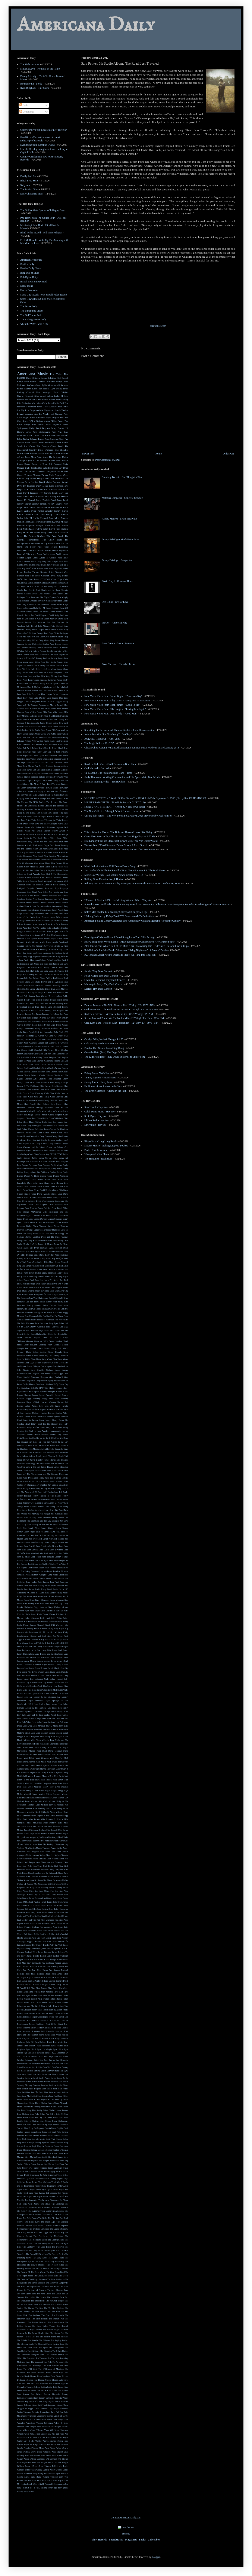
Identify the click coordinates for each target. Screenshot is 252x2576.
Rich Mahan (22, 1981)
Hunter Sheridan (29, 1438)
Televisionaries (31, 2200)
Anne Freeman (42, 917)
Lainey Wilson (42, 1646)
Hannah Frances (61, 1395)
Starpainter (21, 2142)
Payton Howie (23, 1923)
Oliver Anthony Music (58, 1887)
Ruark (51, 2038)
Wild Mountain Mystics (52, 827)
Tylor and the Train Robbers (56, 820)
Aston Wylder (31, 938)
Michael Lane (34, 1805)
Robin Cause (54, 2013)
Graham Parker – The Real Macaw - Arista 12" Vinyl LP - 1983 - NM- (120, 1009)
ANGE (50, 834)
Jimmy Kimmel (47, 1528)
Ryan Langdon (52, 439)
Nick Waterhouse (33, 1869)
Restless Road (43, 1974)
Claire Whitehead (56, 1118)
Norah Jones (28, 1880)
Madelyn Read (23, 1733)
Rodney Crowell (25, 392)
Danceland (33, 1165)
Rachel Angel (49, 741)
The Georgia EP (23, 2272)
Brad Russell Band (43, 1007)
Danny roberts (30, 1172)
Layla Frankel (48, 1664)
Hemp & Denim (30, 1420)
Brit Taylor (56, 1018)
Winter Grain (37, 2466)
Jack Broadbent (61, 1452)
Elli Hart (59, 1266)
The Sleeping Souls (25, 2344)
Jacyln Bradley (36, 1460)
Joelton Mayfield (31, 1542)
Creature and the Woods (34, 1147)
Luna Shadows (48, 1722)
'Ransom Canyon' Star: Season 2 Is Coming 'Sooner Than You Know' (119, 849)
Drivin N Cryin (30, 1244)
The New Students (56, 2308)
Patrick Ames (47, 1909)
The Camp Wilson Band (27, 2232)
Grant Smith (45, 1373)
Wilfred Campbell (37, 2459)
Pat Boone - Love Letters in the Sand (103, 1086)
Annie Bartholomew (31, 565)
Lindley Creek (36, 1686)
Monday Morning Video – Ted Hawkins (104, 781)
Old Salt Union (54, 1884)
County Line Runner (59, 1136)
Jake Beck (21, 1463)
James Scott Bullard (60, 1470)
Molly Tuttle (62, 388)
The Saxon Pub (57, 2333)
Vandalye (21, 2423)
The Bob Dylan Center (34, 2225)
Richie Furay (55, 1984)
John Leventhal (56, 1550)
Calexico (33, 1043)
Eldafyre (59, 1258)
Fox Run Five (48, 1316)
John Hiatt (21, 1550)
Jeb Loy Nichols (47, 1488)
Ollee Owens (40, 734)
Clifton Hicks (41, 1122)
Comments (26, 111)
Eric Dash (64, 1280)
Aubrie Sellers (44, 938)
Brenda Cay (57, 467)
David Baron (22, 1190)
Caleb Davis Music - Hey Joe (99, 1111)
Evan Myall (22, 1291)
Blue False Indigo (43, 989)
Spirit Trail (51, 2139)
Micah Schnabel (53, 1794)
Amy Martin (53, 892)
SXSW (56, 532)
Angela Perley (51, 910)
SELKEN (26, 2056)
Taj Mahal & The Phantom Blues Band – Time (108, 772)
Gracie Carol (29, 1370)
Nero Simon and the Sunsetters (49, 1862)
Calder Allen (22, 1043)
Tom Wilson (36, 2394)
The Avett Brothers (60, 784)
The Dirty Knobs (36, 2250)
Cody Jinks (47, 403)
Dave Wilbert (43, 1186)
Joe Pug (50, 1535)
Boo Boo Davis (32, 1003)
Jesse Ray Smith (48, 662)
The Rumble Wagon (51, 2329)
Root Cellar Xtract (54, 2024)
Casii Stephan (62, 1057)
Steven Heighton (31, 2160)
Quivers (57, 1948)
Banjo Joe (47, 953)
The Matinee (22, 802)
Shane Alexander (61, 2103)
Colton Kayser (28, 1129)
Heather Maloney (32, 1413)
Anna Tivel (63, 913)
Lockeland (21, 1700)
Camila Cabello (54, 1046)
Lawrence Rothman (32, 1664)
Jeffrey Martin (24, 503)
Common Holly (31, 608)
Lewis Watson (38, 1672)
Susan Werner (31, 2171)
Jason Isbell (62, 500)
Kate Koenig (28, 1603)
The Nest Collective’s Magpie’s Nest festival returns (111, 811)
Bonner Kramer (42, 1000)
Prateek (28, 741)
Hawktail (21, 1409)
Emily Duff (58, 403)
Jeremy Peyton (57, 658)
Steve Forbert (53, 773)
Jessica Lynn (49, 388)
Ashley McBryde (41, 935)
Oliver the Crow (36, 1891)
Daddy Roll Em (28, 176)
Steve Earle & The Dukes (52, 2153)
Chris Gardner (55, 475)
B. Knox (64, 946)
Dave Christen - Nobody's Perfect (119, 664)
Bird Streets (58, 978)
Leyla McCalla (62, 1672)
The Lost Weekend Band (57, 798)
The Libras (56, 2293)
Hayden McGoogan (33, 644)
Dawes (30, 1204)
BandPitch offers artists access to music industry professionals (40, 139)
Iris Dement (62, 496)
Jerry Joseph (40, 1510)
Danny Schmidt (56, 611)
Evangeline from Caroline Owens (37, 144)
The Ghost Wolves (38, 2272)
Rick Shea (30, 1988)
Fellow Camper (49, 1305)
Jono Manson (22, 1578)
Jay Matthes (42, 1485)
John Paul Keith (46, 1553)
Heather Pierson (47, 1413)
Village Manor (29, 2430)
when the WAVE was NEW (34, 323)
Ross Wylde (56, 2035)
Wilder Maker (62, 2455)
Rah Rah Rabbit (37, 1959)
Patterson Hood (23, 1912)
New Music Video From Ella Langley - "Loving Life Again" (115, 709)
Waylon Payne (23, 827)
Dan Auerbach (57, 478)
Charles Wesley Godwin (58, 1068)
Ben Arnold (34, 964)
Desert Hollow (62, 1222)
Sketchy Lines (38, 2121)
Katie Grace (33, 435)
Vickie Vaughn (55, 2426)
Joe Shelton (60, 1535)
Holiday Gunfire (36, 647)
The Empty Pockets (42, 791)
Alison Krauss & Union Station (36, 867)
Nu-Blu (65, 1880)
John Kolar (44, 1550)
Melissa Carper (36, 712)
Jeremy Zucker (28, 1510)
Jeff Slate (28, 658)
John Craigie (41, 1546)
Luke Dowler (39, 698)
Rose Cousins (62, 2028)
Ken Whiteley (42, 1621)
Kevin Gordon (24, 514)
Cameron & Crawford (58, 1043)
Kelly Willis (56, 1618)
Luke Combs (62, 1715)
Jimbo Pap (21, 1528)
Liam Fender (57, 1675)
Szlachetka (21, 780)
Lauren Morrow (43, 1661)
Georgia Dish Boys (45, 633)
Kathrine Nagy (46, 1607)
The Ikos (21, 2286)
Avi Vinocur (37, 946)
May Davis (55, 1787)
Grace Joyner (46, 1366)
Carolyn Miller (23, 1057)
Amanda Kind (38, 877)
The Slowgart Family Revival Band (49, 2344)
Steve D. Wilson (24, 2153)
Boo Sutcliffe (44, 467)
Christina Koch (31, 1111)
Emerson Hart (62, 1269)
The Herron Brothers (36, 2283)
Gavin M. (57, 1337)
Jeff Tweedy (37, 658)
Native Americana (24, 1858)
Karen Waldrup (55, 1596)
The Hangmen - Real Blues (98, 1158)
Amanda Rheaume (53, 877)
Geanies (29, 1341)
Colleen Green (56, 604)
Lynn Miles (32, 1726)
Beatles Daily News (30, 268)
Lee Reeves (30, 1668)
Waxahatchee (23, 453)
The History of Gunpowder (57, 2283)
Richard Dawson (48, 1981)
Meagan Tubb (32, 1790)
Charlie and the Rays (50, 590)
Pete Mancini (62, 528)
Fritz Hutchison (41, 1323)
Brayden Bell (62, 1010)
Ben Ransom (53, 964)
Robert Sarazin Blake (26, 2013)
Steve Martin (30, 2157)
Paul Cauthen (47, 1912)
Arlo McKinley (53, 928)
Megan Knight (51, 1790)
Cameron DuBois (24, 1046)
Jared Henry (39, 1478)
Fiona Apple (62, 1305)
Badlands (52, 949)
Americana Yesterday (31, 259)
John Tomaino (48, 1557)
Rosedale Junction (54, 2031)
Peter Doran (58, 1927)
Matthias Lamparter (42, 1783)
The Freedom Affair (55, 2265)
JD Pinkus (56, 1449)
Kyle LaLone (58, 683)
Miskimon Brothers (37, 1830)
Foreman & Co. (35, 1316)
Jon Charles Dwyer (57, 1560)
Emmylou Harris (42, 1280)
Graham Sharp (62, 636)
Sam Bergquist (62, 2060)
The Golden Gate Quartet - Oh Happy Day (42, 210)
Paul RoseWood (61, 1920)
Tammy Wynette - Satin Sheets (100, 1077)
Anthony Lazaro (30, 924)
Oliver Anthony (41, 1887)
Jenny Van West (30, 1506)
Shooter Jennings (46, 766)
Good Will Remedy (25, 636)
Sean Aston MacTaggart (27, 2096)
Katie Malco (63, 676)
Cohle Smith (47, 1125)
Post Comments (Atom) (107, 459)
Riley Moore (23, 532)
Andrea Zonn (31, 899)
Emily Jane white (24, 1276)
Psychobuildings (24, 1948)
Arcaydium (27, 928)
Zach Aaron (47, 2480)
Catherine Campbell (45, 471)
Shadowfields (22, 2103)
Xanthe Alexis (23, 2477)
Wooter (20, 2473)
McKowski (38, 521)
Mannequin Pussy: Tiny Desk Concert (103, 984)
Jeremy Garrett (55, 1506)
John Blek (21, 669)
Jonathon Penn (23, 1575)
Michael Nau (62, 1805)
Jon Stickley (33, 1564)
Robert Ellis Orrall (32, 2002)
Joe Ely (20, 410)
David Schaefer (28, 1201)
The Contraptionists (56, 2240)
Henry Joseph (45, 1420)
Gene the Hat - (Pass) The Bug (100, 1052)
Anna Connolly (51, 913)
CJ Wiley (58, 1036)
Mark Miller (41, 1762)
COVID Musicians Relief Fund (48, 1039)
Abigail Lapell (31, 558)
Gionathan (64, 1355)
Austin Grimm (32, 942)
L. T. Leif (46, 1643)
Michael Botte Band (35, 1798)
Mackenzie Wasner (25, 1729)
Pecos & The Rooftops (40, 1923)
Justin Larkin (58, 1589)
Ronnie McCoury (36, 2024)
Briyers (24, 1021)
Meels (41, 1790)
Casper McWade (24, 1061)
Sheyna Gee (33, 766)
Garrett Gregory (23, 1334)
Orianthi (29, 1894)
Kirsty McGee (46, 683)
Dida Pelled (38, 1230)
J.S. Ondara (63, 647)
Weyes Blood (36, 2452)
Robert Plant (37, 2010)
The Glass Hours (57, 795)
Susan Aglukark (55, 2168)
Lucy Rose (28, 698)
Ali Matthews (27, 863)
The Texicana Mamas (54, 2354)
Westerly (26, 2452)
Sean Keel (53, 2096)
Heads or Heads (56, 1409)
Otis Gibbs (51, 734)
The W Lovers (58, 2362)
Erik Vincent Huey (33, 489)
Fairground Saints (46, 1298)
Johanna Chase (62, 665)
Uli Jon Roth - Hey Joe (96, 1120)
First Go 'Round (34, 1309)
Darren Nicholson (60, 1176)
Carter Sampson (49, 1057)
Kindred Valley (46, 1628)
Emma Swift (63, 619)
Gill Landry (54, 1355)
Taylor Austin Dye (38, 2189)
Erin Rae (51, 622)
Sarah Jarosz (31, 442)
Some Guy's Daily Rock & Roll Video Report (43, 294)
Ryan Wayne (52, 417)
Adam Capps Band (46, 845)
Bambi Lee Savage (34, 953)
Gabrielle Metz (43, 1327)
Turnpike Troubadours (41, 2412)
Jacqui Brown (23, 1460)
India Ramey (50, 496)
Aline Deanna (56, 863)
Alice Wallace (61, 453)
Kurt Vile (54, 1639)
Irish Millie (50, 1445)
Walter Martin (44, 550)
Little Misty (53, 1690)
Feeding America (33, 1305)
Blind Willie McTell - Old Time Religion (41, 232)
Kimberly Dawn (32, 1628)
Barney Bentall (53, 565)
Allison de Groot (24, 874)
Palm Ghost (63, 1902)
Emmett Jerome (24, 622)
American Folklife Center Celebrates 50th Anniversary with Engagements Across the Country (132, 920)
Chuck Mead (41, 1115)
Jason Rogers (59, 654)
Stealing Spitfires (42, 2142)
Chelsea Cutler (30, 593)
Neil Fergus (30, 1862)
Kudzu (35, 514)
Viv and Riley (58, 2434)
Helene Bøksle (53, 1416)
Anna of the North (26, 917)
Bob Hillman (58, 992)
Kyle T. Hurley (33, 687)
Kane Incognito (29, 676)
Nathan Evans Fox (31, 719)
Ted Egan (27, 2196)
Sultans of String (46, 777)
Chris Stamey (56, 1104)
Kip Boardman (31, 1632)
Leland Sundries (25, 414)
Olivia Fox (49, 1891)
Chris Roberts (43, 1104)
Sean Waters (63, 2096)
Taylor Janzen (52, 2189)
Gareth (60, 629)
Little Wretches (50, 1693)
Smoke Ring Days (44, 2124)
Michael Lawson (48, 1805)
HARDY (34, 1388)
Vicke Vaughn (30, 2426)
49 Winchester (29, 554)
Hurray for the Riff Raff (46, 1438)
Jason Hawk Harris (25, 1481)
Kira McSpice (56, 1632)
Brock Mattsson (34, 1021)
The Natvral (29, 2308)
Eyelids (60, 1294)
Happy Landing (33, 1398)
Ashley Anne (28, 935)
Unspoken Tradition (26, 550)
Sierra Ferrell (61, 442)
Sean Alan (43, 2092)
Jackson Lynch (35, 1456)
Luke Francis (52, 698)
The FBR (39, 2261)
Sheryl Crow (22, 766)
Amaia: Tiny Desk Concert (98, 971)
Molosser (21, 385)
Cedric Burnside (48, 1064)
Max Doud (27, 1787)
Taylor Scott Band (25, 2193)
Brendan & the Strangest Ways (54, 572)
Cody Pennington (34, 1125)
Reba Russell (23, 1966)
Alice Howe (63, 558)
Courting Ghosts (39, 1140)
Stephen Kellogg (30, 2150)
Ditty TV (64, 1230)
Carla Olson (38, 1054)
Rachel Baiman (44, 1952)
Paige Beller (52, 1902)
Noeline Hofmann (39, 1876)
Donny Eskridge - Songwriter (117, 560)
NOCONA (55, 525)
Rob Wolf (27, 748)
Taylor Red (63, 2189)
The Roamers (52, 802)
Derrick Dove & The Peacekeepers (38, 1222)
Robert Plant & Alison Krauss (55, 2010)
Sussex (40, 2171)
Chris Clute (49, 1093)
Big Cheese (59, 971)
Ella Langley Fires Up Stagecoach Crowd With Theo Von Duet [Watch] (121, 840)
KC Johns (31, 1593)
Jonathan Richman (60, 1571)
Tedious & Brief (56, 2196)
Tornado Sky (22, 2401)
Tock (46, 546)
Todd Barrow (58, 2387)
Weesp (53, 2444)
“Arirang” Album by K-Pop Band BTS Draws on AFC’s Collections (119, 916)
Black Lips (29, 982)
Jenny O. (53, 1503)
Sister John (58, 2117)
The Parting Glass (29, 189)
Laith (51, 1646)
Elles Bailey (50, 1266)
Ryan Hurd (31, 2049)
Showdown (58, 766)
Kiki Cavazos (57, 1625)
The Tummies (41, 2358)
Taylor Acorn (62, 2186)
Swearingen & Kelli (38, 2175)
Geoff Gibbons (29, 633)
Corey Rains (62, 1132)
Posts (23, 105)
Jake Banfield (62, 1460)
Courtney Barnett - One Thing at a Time (122, 477)
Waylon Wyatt (23, 2444)
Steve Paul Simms (55, 2157)
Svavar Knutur (62, 2171)
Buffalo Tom (56, 1028)
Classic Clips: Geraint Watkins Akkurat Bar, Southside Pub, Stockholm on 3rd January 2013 (131, 747)
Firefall (34, 626)
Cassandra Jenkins (52, 1061)
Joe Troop (33, 1539)
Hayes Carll (45, 1409)
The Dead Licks (44, 2247)
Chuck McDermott (54, 601)
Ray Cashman (48, 1963)
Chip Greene (45, 1086)
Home (158, 453)
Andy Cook (47, 561)
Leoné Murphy (54, 1668)
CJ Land (49, 1036)
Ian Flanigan (22, 1442)
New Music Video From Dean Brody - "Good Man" (111, 713)
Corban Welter (49, 1132)
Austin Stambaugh (60, 942)
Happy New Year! (50, 1398)
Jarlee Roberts (62, 1478)
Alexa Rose (45, 859)
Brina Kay (46, 1018)
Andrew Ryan (23, 906)
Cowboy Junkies (55, 1140)
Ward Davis (63, 824)
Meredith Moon (30, 1794)
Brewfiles (59, 1014)
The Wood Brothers (42, 809)
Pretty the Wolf (56, 1945)
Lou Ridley (63, 1708)
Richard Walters (24, 1984)
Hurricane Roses (51, 647)
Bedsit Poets (52, 960)
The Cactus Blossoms (59, 2229)
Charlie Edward (23, 1071)
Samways (50, 2071)
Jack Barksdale (35, 1452)
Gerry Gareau (44, 1348)
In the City (63, 1442)
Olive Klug (29, 1887)
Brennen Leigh (48, 1014)
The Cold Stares (51, 788)
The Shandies (61, 449)
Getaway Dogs (24, 1352)
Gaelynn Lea (57, 1327)
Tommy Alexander (52, 2394)
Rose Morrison (23, 2031)
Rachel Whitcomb (60, 1956)
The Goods (63, 2276)
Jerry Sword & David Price (56, 1510)
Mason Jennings (34, 1776)
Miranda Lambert (60, 1826)
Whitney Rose (23, 2455)
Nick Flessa (42, 726)
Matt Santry (58, 1780)
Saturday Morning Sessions (28, 2085)
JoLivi (52, 1532)
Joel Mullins (59, 1539)
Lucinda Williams (46, 381)
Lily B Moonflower (34, 1682)
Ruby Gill (30, 2042)
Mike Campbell (23, 1815)
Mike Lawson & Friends (52, 1819)
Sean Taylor (39, 755)
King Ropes (59, 1628)
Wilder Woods (23, 2459)
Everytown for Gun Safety (45, 1294)
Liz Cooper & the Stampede (42, 1697)
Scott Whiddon (23, 2092)
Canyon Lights (54, 1050)
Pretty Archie (37, 741)
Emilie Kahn (22, 1273)
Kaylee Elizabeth (56, 1614)
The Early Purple (39, 2258)
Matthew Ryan (23, 712)
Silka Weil (44, 2114)
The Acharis (32, 2207)
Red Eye (27, 1970)
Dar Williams (43, 1172)
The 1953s (45, 2204)
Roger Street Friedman (34, 417)
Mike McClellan (34, 1823)
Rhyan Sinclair (33, 1977)
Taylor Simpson (34, 780)
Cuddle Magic (48, 1150)
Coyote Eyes (28, 1143)
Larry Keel (57, 1650)
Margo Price (62, 381)
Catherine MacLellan (32, 403)
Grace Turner (50, 636)
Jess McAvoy (33, 1514)
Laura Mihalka (41, 1657)
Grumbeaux (40, 1384)
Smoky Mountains (60, 2124)
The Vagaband (37, 2362)
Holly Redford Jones (36, 1427)
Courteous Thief (24, 1140)
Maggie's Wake (24, 701)
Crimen (60, 1147)
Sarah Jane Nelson (50, 2074)
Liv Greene (63, 1693)
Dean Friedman (56, 1204)
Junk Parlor (29, 1589)
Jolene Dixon (34, 1560)
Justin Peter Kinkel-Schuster (38, 510)
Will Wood (31, 2462)
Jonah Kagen (38, 1567)
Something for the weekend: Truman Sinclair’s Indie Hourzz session (119, 730)
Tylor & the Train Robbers (32, 820)
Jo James (45, 1532)
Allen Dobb (36, 457)
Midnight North (33, 1812)
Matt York (29, 1783)
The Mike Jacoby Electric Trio (45, 543)
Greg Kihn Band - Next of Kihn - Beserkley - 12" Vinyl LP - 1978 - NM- (121, 1022)
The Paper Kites (33, 546)
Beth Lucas (48, 971)
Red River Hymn (40, 1970)
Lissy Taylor (58, 1686)
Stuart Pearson (37, 2164)
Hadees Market (55, 1388)
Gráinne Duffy (52, 1384)
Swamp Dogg (23, 2175)
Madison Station (48, 1733)
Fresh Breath (50, 629)
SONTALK (43, 2056)
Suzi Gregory (49, 2171)
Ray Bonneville (34, 1963)
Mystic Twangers (43, 1848)
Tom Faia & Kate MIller (47, 2390)
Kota (49, 1636)
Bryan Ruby (55, 576)
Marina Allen (31, 1754)
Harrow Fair (62, 1402)
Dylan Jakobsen (55, 1248)
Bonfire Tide (29, 1000)
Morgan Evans (23, 1837)
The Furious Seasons (40, 2268)
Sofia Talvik (27, 770)
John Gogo (63, 1546)
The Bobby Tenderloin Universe (30, 788)
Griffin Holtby (29, 1384)
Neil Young (59, 719)
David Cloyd (33, 1190)
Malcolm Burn (48, 1740)
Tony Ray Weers (61, 2398)
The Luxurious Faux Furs (57, 2297)
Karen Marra (43, 1596)
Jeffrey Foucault (24, 1496)
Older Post (228, 453)
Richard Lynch (62, 1981)
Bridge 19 (36, 1018)
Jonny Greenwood (60, 1575)
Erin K (60, 1284)
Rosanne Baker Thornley (33, 2028)
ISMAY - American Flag (114, 622)
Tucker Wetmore (24, 2412)
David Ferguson (41, 615)
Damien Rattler (30, 1158)
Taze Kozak (39, 2193)
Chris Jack (33, 1097)
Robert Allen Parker (40, 1999)
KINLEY (42, 672)
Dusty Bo (58, 1244)
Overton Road (41, 1898)
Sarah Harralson (34, 2074)
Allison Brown (62, 870)
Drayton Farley (49, 428)
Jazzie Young (22, 1488)
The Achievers (44, 2207)
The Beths (42, 2218)
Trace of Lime (35, 2401)
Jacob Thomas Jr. (50, 1456)
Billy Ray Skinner (31, 978)
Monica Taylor (62, 1833)
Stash (19, 773)
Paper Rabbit (46, 1905)
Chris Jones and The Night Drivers (41, 597)
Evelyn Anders (34, 1291)
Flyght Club (41, 1312)
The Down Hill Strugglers (37, 2254)
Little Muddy (46, 514)
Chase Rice (29, 1082)
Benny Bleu (36, 967)
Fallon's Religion (61, 1298)
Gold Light (29, 1362)
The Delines (28, 791)
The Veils (47, 2362)
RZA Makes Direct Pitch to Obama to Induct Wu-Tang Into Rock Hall (120, 954)
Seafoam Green (33, 385)
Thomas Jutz (31, 2380)
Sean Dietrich (43, 2096)
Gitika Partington (61, 633)
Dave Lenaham (30, 1186)
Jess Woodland (57, 1514)
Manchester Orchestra (49, 1744)
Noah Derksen (23, 730)
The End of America (59, 791)
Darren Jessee (46, 1176)
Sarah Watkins (44, 2081)
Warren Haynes (49, 2441)
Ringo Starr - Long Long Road (100, 1141)
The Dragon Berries (56, 2254)
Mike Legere (58, 712)
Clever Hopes (28, 1122)
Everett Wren (27, 1294)
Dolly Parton (32, 1233)
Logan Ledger (53, 694)
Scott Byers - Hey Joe (95, 1116)
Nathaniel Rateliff (59, 435)
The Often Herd (53, 2311)
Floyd (26, 492)
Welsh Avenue (62, 2444)
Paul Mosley (63, 1916)
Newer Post (88, 453)
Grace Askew (49, 406)
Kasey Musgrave (57, 1600)
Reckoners (52, 744)
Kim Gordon (22, 683)
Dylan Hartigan (40, 1248)
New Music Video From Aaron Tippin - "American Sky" (113, 696)
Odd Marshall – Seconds (97, 768)
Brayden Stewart (24, 1014)
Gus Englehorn (23, 1388)
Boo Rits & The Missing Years (54, 1003)
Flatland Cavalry (49, 1309)
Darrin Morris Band (40, 1179)
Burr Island (34, 579)
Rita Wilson (34, 1992)
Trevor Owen (62, 2405)
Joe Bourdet (28, 665)
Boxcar (31, 1007)
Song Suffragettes (36, 2128)
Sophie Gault (62, 2128)
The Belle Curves (30, 2218)
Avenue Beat (54, 460)
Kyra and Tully (35, 1643)
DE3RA (53, 1154)
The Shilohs (22, 2340)
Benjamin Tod (23, 967)
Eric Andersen (39, 622)
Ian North (39, 496)
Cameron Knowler (40, 1046)
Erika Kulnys (41, 1284)
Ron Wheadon (33, 2020)
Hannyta (20, 1398)
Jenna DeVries (56, 1499)
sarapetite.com (158, 325)
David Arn (29, 615)
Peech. (53, 1923)
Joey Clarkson (45, 1542)
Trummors (64, 2408)
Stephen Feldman (40, 773)
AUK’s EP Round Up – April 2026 (102, 738)
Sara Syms (64, 2071)
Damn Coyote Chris (48, 1158)
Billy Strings (23, 424)
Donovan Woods (60, 482)
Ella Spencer (38, 1266)
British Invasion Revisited (33, 281)
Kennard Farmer (55, 1621)
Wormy (40, 2473)
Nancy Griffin (56, 1848)
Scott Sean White (60, 2089)
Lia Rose (45, 435)
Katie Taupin (42, 1614)
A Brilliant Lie (41, 834)
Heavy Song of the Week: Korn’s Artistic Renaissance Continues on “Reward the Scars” (129, 941)
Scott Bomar (22, 2089)
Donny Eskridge (48, 378)
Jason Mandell (56, 1481)
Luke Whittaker (48, 1718)
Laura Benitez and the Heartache (49, 1654)
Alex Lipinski (62, 856)
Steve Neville (41, 2157)
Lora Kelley (63, 1704)
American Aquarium (46, 881)
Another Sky (47, 920)
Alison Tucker (57, 867)
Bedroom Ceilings (38, 960)
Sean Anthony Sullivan (58, 2092)
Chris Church (23, 1093)
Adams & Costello (47, 558)
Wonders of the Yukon (26, 2470)
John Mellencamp (41, 432)
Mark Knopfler (56, 1758)
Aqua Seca (55, 924)
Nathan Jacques (32, 1855)
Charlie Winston (31, 1075)
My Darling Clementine (53, 1844)
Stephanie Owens (52, 2146)
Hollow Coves (24, 432)
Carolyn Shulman (56, 583)
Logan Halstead (35, 1700)
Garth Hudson (37, 1334)
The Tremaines (29, 2358)
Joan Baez (60, 1532)
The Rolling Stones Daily (33, 319)
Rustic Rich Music (55, 2042)
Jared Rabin (50, 1478)
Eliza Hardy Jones (52, 1262)
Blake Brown (37, 568)
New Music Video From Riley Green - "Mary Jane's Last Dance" (117, 700)
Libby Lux (29, 1679)
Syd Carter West (61, 777)
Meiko (19, 1794)
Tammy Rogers (56, 2178)
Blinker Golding (52, 985)
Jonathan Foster (45, 1571)
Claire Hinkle (42, 1118)
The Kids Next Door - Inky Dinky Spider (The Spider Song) (115, 1056)
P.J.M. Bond (27, 1902)
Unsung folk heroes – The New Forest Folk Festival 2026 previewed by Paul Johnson (128, 815)
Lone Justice (39, 1704)
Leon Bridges (41, 1668)
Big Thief (26, 568)
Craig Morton (55, 1143)
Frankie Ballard (30, 1319)
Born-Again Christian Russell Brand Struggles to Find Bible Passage (119, 937)
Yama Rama (36, 2477)
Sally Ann (25, 185)
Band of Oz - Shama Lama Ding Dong (104, 1048)
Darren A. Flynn (31, 1176)
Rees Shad (30, 1974)
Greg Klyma (44, 640)
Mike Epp (64, 1815)
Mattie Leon (57, 1783)
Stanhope (64, 770)
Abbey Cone (55, 838)
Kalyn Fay (21, 1596)
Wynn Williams (61, 2473)
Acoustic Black (31, 845)
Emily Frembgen (49, 1273)
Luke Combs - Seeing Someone (118, 643)
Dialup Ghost (32, 1226)
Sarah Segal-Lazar (25, 755)
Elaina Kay (50, 1258)
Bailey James (62, 949)
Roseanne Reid (38, 2031)
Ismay (20, 500)
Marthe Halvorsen (47, 1769)
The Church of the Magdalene (48, 2236)
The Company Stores (38, 2240)
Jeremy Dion (43, 1506)
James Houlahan (61, 1467)
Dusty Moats (42, 485)
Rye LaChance (30, 2053)
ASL (56, 834)
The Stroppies (46, 2351)
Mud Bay (49, 1841)
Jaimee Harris (50, 1460)
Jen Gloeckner (44, 1499)
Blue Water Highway (53, 568)
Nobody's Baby (23, 1876)
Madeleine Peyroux (58, 518)
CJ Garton (39, 1036)
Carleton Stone (50, 1054)
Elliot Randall (30, 1269)
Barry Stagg (27, 956)
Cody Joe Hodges (55, 1122)
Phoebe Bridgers (24, 1938)
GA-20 (20, 1327)
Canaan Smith (27, 1050)
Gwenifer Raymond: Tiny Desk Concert (104, 979)
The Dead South (55, 536)
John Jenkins (32, 1550)
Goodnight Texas (34, 406)
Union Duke (22, 824)
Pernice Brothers (31, 1927)
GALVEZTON (30, 1327)
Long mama (51, 1704)
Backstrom (30, 949)
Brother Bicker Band (33, 1025)
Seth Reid (21, 759)
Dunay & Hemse (45, 1244)
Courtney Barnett (59, 608)
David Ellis (58, 1190)
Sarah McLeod (31, 2078)
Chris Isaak (22, 1097)
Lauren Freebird (55, 1657)
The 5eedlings (57, 2204)
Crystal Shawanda (33, 1150)
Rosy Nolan (27, 2038)
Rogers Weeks (48, 2017)
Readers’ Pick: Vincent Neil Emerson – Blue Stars (110, 764)
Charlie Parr (22, 590)
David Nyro (42, 1197)
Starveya (30, 2142)
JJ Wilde (20, 651)
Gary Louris (59, 1334)
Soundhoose (36, 2132)
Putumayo (35, 1948)
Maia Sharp (36, 1740)
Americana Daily (86, 25)
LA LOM (55, 1643)
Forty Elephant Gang (59, 626)
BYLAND (21, 949)
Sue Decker (49, 2164)
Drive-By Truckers (26, 485)
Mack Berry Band (60, 1726)
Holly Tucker (51, 1427)
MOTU (49, 1726)
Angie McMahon (36, 913)
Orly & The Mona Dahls (45, 1894)
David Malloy (30, 1197)
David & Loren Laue (59, 1186)
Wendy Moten (38, 2448)
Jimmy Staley (23, 1532)
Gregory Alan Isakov (55, 1380)
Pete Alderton (45, 1927)
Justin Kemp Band (43, 1589)
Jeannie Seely (34, 1488)
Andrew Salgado (36, 906)
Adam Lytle (48, 849)
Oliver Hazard (29, 734)
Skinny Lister (51, 2121)
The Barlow (47, 2214)
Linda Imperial (23, 1686)
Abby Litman (57, 841)
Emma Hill (63, 428)
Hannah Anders (31, 1395)
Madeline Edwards (42, 1729)
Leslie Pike (26, 1672)
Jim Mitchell (43, 1524)
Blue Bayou (30, 989)
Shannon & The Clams (52, 2106)
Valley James (62, 2419)
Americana (21, 892)
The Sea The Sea (31, 2336)
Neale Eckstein (58, 1858)
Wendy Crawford (24, 2448)
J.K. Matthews (45, 1449)
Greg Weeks (41, 1380)
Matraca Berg (48, 1776)
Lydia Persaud (41, 518)
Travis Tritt (37, 2405)
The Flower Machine (36, 2265)
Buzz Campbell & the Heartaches (38, 1032)
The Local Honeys (38, 798)
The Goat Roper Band (56, 2272)
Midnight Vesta (48, 1812)
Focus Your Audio (54, 1312)
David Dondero (46, 1190)
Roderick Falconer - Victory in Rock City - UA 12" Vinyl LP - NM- (119, 1014)
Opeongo (21, 1894)
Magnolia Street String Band (43, 1736)
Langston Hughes (61, 1646)
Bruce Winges (62, 1025)
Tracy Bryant (48, 2401)
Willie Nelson (36, 421)
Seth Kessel (63, 755)
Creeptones (51, 1147)
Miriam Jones (23, 1830)
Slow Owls (31, 2124)
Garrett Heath (51, 492)
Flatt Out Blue (62, 1309)
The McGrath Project (54, 2301)
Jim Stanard (63, 1524)
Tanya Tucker (32, 2182)
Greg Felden (32, 640)
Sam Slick (47, 2067)
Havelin (65, 1406)
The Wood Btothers (35, 2372)
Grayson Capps (56, 1373)
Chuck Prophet (55, 1115)
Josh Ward (54, 1582)
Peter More (48, 1930)
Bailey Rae (21, 953)
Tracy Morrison (61, 2401)
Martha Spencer (43, 1765)
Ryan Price (58, 2049)
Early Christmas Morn (31, 193)
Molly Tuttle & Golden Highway (51, 716)
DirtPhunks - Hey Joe (95, 1124)
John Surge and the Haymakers (39, 410)
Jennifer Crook (29, 1503)
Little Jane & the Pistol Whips (35, 1690)
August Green (56, 938)
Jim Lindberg (32, 1524)
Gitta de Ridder (23, 1359)
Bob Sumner (29, 996)
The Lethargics (43, 392)
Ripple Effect (22, 1992)
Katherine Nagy (31, 1607)
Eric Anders (54, 1280)
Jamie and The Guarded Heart (50, 1474)
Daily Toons (26, 285)
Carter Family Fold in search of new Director (43, 129)
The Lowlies (30, 2297)
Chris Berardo (33, 1089)
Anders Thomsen (41, 895)
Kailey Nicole (62, 1593)
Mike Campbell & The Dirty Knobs (45, 1815)
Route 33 (37, 2038)
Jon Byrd (44, 1560)
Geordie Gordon (61, 1345)
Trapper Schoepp (24, 2405)
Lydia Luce (22, 1726)
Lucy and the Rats (34, 1715)
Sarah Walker (31, 2081)
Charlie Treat (34, 590)
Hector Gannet (23, 1416)
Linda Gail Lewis (61, 1682)
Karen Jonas (32, 1596)
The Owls (45, 2315)
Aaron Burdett (43, 554)
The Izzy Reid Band (50, 2286)
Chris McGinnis (56, 1100)
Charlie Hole (63, 586)
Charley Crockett (25, 396)
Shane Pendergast (35, 2106)
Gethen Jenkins (39, 1352)
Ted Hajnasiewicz (40, 2196)
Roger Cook (37, 2017)
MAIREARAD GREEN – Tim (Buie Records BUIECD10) (114, 802)
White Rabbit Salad (59, 2452)
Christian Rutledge (35, 1107)
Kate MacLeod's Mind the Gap (49, 1603)
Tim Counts (42, 813)
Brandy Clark (50, 1010)
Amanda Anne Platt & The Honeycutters (50, 874)
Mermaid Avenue (52, 521)
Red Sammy (54, 1970)
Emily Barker (35, 1273)
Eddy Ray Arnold (52, 1255)
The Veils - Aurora (29, 64)
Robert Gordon (61, 2002)
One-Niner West (61, 1891)
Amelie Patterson (30, 881)
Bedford (27, 960)
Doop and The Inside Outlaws (54, 1237)
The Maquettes (23, 2301)
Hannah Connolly (46, 1395)
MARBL (41, 1726)
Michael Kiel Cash (39, 1801)
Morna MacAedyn (49, 1837)
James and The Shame (27, 1474)
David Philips (53, 1197)
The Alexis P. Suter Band (40, 784)
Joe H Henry (39, 665)
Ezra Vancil (33, 1298)
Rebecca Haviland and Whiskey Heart (47, 1966)
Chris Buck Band (47, 1089)
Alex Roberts (22, 859)
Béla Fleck (58, 1032)
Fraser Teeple (38, 629)
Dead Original (41, 1204)
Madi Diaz (35, 1733)
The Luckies (41, 2297)
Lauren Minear (29, 1661)
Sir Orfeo (47, 2117)
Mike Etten (47, 712)
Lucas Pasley (56, 1711)
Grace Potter (62, 406)
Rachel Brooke (32, 1956)
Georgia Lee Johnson (26, 1348)
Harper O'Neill (33, 1402)
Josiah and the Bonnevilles (49, 507)
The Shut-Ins (33, 2340)
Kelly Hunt (45, 1618)
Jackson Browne (39, 651)
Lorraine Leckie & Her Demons (31, 1708)
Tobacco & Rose (33, 2387)
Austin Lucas (45, 942)
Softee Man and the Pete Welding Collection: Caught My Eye (116, 911)
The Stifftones (33, 2351)
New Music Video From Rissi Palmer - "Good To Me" (112, 704)
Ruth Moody (29, 2045)
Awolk (57, 946)
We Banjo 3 (35, 2444)
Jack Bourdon (48, 1452)
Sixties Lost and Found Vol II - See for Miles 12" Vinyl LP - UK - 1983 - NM (124, 1018)
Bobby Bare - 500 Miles (96, 1073)
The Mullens (44, 2304)
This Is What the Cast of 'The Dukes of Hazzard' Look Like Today (118, 832)
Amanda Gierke (24, 877)
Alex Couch (38, 856)
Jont (30, 1578)
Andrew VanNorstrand (53, 906)
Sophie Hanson (23, 2132)
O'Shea (20, 1884)
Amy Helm (42, 892)
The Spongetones (56, 2347)
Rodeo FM (26, 2017)
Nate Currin (45, 1851)
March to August (60, 1747)
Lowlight (46, 1711)
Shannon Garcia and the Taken (40, 762)
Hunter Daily (55, 1434)
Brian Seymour (53, 424)
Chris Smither (23, 601)
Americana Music (32, 373)
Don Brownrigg (57, 1233)
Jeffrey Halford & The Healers (47, 1496)
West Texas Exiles (53, 2448)
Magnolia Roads (39, 701)
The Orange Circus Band (50, 446)
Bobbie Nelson (55, 996)
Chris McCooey (43, 1100)
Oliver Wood (22, 1891)
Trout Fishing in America (43, 816)
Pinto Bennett (57, 737)
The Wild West (30, 2369)
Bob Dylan (38, 424)
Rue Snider (35, 532)
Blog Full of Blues (29, 272)
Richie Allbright (40, 1984)
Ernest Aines (28, 1287)
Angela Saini (57, 561)
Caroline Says (62, 1054)
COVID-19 (45, 579)
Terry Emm (47, 780)
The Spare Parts (30, 2347)
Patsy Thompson (61, 1909)
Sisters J (27, 2121)
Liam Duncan (45, 1675)
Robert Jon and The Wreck (28, 2006)
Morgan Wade (43, 525)
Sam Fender (22, 2063)
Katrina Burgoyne (48, 680)
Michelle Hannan (24, 1808)
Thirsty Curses (58, 809)
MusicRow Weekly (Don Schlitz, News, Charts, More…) (113, 874)
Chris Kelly (44, 1097)
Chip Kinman (57, 1086)
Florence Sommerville (26, 1312)
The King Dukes (44, 2293)
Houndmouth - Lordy (31, 83)
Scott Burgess (35, 2089)
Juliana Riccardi (57, 1585)
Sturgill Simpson (31, 777)
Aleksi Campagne (24, 856)
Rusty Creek (46, 532)
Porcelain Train (50, 1941)
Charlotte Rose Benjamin (50, 1079)
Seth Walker (31, 759)
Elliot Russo (42, 1269)
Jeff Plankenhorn (50, 1492)
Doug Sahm (22, 1240)
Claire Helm (31, 1118)
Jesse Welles (30, 381)
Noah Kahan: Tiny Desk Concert (101, 975)
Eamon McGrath (56, 1251)
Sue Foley (59, 2164)
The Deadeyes (58, 2247)
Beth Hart (30, 971)
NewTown (38, 1866)
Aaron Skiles (50, 421)
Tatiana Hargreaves (48, 2186)
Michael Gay (63, 1798)
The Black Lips (48, 2222)
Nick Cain (58, 1866)
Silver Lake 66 (56, 2114)
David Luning (31, 482)
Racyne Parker (23, 1959)
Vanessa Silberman (44, 2423)
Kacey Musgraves (54, 672)
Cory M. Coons (44, 608)
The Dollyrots (49, 2250)
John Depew (53, 1546)
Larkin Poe (35, 1650)
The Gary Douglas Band (39, 795)
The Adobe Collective (59, 2207)
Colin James (58, 1125)
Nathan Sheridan (61, 1855)
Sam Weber (57, 2067)
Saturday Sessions (48, 2085)
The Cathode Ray (56, 2232)
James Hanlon (47, 1467)
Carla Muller (27, 1054)
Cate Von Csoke (32, 586)
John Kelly (30, 669)
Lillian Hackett (56, 1679)
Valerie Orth (52, 2419)
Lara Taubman (23, 1650)
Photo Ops (35, 1938)
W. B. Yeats (32, 2437)
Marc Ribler (22, 1747)
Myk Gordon (30, 1848)
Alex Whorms (34, 859)
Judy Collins (22, 672)
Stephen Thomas (45, 2150)
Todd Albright (46, 2387)
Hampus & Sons (55, 1391)
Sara (57, 2071)
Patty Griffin (36, 1912)
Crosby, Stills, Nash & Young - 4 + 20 (103, 1039)
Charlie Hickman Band (40, 1071)
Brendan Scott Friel (25, 576)
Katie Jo (59, 1610)
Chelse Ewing (54, 1082)
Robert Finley (48, 2002)
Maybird (64, 1787)
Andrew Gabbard (46, 902)
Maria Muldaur (55, 1751)
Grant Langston (32, 1373)
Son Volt (36, 770)
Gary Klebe (48, 1334)
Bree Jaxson (37, 1014)
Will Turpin (22, 2462)
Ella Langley (27, 1266)
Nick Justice (53, 726)
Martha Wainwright (31, 1769)
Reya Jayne (56, 1974)
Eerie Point (28, 1258)
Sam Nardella (33, 2063)
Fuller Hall (63, 1323)
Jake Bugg (30, 1463)
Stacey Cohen (62, 2139)
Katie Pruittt (30, 1614)
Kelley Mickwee (32, 1618)
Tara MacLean (44, 2182)
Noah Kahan (22, 1873)
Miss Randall (51, 1830)
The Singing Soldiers (59, 2340)
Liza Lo (38, 414)
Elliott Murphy (50, 619)
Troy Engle (54, 2408)
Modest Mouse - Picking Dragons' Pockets (106, 1145)
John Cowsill (29, 1546)
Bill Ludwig (28, 974)
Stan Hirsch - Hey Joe (95, 1107)
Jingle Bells (35, 1532)
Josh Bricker (59, 1578)
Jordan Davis (38, 1578)
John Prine (57, 432)
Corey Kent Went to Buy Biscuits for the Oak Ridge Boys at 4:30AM (119, 836)
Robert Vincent (42, 2013)
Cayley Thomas (24, 475)
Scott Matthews (46, 442)
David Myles (45, 482)
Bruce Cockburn (42, 576)
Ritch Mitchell (47, 1992)
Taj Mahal (29, 2178)
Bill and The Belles (44, 974)
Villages (39, 2430)
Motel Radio (63, 1837)
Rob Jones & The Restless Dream (53, 1995)
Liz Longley (62, 1697)
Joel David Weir (45, 1539)
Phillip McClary (41, 1934)
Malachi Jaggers (55, 701)
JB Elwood (29, 500)
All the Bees (23, 457)
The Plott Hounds (40, 2319)
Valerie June (41, 2419)
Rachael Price (31, 1952)
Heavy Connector (29, 290)
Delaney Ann (39, 1215)
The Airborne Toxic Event (39, 2211)
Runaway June (29, 752)
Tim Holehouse (42, 2383)
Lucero (65, 1711)
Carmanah (44, 583)
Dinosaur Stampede (52, 1230)
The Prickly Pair (56, 2319)
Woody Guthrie (42, 2470)
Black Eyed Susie (29, 180)
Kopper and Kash (38, 1636)
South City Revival (60, 2132)
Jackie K (28, 651)
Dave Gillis (32, 1183)
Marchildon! (22, 1751)
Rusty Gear (42, 752)
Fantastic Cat (23, 1302)
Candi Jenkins (34, 583)
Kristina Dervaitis (30, 1639)
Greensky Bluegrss (39, 1377)
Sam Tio (51, 752)
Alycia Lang (36, 561)
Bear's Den (63, 421)
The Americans (57, 2211)
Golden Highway (42, 1362)
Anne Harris (49, 457)
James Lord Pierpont (25, 1470)
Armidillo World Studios (34, 931)
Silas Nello (35, 2114)
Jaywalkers (63, 1485)
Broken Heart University (51, 1021)
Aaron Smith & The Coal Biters (32, 838)
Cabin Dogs (56, 579)
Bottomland (22, 1007)
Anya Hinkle (62, 457)
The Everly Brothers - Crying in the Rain (105, 1090)
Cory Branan (45, 1136)
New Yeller (27, 1866)
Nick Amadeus (31, 726)
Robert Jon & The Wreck (36, 399)
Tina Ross (63, 813)
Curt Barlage (22, 1154)
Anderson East (55, 895)
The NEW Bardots (37, 802)
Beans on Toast (40, 464)
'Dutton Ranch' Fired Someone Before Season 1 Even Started (115, 845)
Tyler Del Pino (57, 2412)
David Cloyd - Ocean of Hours (117, 581)
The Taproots (58, 806)
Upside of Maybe (61, 2416)
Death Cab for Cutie (47, 1208)
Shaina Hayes (34, 2103)
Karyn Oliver (29, 1600)
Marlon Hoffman (25, 521)
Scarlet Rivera (62, 2085)
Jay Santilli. (53, 1485)
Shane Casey (22, 2106)
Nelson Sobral (52, 723)
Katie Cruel (35, 1610)
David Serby (54, 615)
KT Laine (40, 1593)
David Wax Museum (45, 1201)
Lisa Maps (47, 1686)
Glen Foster (58, 1359)
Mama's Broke (33, 1744)
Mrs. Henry (22, 1841)
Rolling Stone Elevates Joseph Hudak (103, 879)
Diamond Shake (46, 1226)
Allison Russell (23, 561)
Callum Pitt (43, 1043)
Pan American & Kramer (28, 1905)
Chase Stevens (41, 1082)
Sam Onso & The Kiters (49, 2063)
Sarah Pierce (44, 2078)
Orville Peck (62, 1894)
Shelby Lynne (55, 2110)
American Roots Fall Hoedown (30, 884)
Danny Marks (56, 1168)
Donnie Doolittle (32, 1237)
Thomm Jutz (57, 2380)
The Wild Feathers (50, 2365)
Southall (20, 2135)
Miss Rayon (63, 1830)
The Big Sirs (53, 2218)
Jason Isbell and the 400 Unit (41, 654)
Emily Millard (51, 1276)
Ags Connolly (28, 852)
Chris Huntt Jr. (61, 1093)
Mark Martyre (29, 1762)
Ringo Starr (63, 1988)
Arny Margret (52, 931)
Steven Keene (55, 399)
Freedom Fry (36, 492)
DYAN (60, 1154)
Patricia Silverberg (33, 1909)
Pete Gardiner (32, 737)
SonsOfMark (50, 2128)
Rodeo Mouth (57, 748)
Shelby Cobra (42, 2110)
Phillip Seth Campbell (58, 1934)
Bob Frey (48, 992)
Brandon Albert (37, 1010)
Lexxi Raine (50, 1672)
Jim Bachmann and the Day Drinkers (43, 1521)
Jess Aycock (22, 1514)
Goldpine (54, 1362)
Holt (60, 1427)
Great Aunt (21, 640)
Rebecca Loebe (36, 439)
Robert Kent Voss (60, 2006)
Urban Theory (23, 2419)
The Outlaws (34, 2315)
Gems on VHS (41, 1341)
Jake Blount (52, 651)
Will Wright (42, 2462)
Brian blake (26, 1018)
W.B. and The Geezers (47, 2437)
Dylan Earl (28, 1248)
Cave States (34, 1064)
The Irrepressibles (32, 2286)
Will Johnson (51, 2459)
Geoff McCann (30, 1345)
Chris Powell (29, 1104)
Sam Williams (62, 752)
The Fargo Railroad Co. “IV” (99, 743)
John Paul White (61, 1553)
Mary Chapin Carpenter (52, 1772)
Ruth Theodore (43, 2045)
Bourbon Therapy (31, 572)
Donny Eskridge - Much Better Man (120, 539)
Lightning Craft (41, 1679)
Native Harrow (46, 719)
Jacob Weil (63, 1456)
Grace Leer (39, 636)
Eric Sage (31, 1284)
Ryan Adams (57, 2045)
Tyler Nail (31, 2416)
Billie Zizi (58, 974)
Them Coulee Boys (54, 2372)
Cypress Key (43, 1154)
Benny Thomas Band (53, 967)
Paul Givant (59, 1912)
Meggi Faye (63, 1790)
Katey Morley (51, 676)
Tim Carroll (30, 2383)
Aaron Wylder (56, 554)
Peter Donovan (45, 737)
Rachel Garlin (46, 1956)
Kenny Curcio (61, 510)
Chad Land (28, 1068)
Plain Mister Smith (49, 1938)
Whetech (46, 2452)
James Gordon (23, 654)
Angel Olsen (39, 910)
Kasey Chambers (42, 1600)
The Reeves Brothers (37, 2322)
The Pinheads (58, 2315)
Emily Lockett (38, 1276)
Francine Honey (24, 629)
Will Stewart (63, 2459)
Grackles (40, 1370)
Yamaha (45, 2477)
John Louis (40, 669)
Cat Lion (64, 1061)
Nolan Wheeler (54, 1876)
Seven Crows (22, 2099)
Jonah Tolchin (62, 410)
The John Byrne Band (26, 2293)
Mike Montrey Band (52, 1823)
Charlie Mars (56, 1071)
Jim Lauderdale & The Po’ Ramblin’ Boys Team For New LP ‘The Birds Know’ (125, 870)
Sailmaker (29, 2060)
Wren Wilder (49, 2473)
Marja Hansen (57, 1754)
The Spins (43, 2347)
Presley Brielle (42, 1945)
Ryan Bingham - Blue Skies (34, 87)
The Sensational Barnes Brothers (37, 806)
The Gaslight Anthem (59, 2268)
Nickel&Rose (29, 528)
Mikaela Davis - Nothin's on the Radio (40, 68)
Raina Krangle (50, 1959)
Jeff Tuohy (63, 1492)
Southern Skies (46, 2135)
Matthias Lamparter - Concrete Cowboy (122, 497)
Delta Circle (51, 1215)
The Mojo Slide (31, 2304)
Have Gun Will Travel (49, 1406)
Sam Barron (49, 2060)
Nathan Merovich (47, 1855)
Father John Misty (54, 1302)
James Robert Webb (43, 1470)
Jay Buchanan (30, 1485)
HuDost (30, 1434)
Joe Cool (30, 1535)
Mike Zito (31, 1826)
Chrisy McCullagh (25, 1115)
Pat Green (57, 1905)
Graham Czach (53, 1370)
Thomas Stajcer (44, 2380)
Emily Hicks (62, 1273)
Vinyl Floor (35, 2434)
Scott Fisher (47, 2089)
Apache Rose (44, 924)
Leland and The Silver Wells (44, 690)
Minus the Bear (45, 1826)
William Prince (23, 2466)
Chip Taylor (57, 593)
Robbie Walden (23, 1999)
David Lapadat (43, 1194)
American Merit (61, 881)
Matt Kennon (62, 708)
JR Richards (22, 1452)
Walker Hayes (62, 2437)
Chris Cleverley (36, 1093)
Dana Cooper (22, 1165)
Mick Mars (51, 1808)
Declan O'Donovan (32, 1212)
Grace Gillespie (33, 1366)
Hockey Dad (57, 1424)
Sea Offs (34, 2092)
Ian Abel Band (62, 1438)
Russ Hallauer (41, 2042)
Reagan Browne (61, 1963)
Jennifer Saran (43, 1503)
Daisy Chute (43, 478)
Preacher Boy (30, 1945)
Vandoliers (30, 2423)
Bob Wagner (41, 996)
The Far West (22, 795)
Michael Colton (50, 1798)
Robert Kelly (47, 2006)
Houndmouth (55, 1431)
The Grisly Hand (52, 539)
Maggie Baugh (62, 1733)
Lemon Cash (63, 690)
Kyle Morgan (22, 1643)
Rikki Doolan (41, 1988)
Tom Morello (62, 2390)
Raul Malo (21, 1963)
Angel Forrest (28, 910)
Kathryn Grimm (61, 1607)
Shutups (25, 2114)
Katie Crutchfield (47, 1610)
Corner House (23, 1136)
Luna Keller (37, 1722)
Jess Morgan (45, 1514)
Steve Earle (36, 2153)
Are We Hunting (39, 928)
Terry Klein (59, 780)
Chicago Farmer (40, 475)
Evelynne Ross (47, 1291)
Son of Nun (22, 2128)
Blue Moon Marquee (59, 989)
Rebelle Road (41, 744)
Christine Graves (61, 1111)
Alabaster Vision (51, 852)
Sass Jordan (63, 2081)
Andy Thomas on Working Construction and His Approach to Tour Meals (122, 777)
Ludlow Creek (50, 1715)
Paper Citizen (62, 734)
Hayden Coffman (32, 1409)
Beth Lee (39, 971)
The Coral (33, 2243)
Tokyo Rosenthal (59, 546)
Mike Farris (22, 1819)
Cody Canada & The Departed (35, 604)
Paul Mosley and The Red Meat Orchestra (35, 1920)
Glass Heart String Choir (41, 1359)
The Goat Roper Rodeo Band (46, 2276)
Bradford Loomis (60, 1007)
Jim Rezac (53, 1524)
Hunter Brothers (41, 1434)
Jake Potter (59, 1463)
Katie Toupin (34, 680)
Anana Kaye (27, 895)
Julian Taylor (53, 396)
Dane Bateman (44, 1165)
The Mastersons (38, 2301)
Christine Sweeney (37, 601)
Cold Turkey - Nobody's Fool (99, 1043)
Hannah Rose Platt (33, 388)
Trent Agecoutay (49, 2405)
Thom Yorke (56, 2376)
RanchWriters (62, 1959)
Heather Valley (62, 1413)
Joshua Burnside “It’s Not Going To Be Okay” (108, 734)
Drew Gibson (46, 1240)
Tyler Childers (61, 392)
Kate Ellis (41, 676)
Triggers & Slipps (25, 2408)
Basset (27, 464)
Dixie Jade (21, 1233)
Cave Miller (22, 1064)
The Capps (43, 2232)
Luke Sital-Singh (34, 1718)
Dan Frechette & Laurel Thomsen (40, 1161)
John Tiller (36, 1557)
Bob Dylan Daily (29, 277)
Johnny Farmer (61, 1557)
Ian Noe (42, 1442)
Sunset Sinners (40, 2168)
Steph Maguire (38, 2146)
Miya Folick (34, 1833)
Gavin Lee (46, 1337)
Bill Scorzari (55, 464)
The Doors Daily (29, 306)
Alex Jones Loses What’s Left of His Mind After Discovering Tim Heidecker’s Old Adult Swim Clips (136, 945)
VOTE (32, 2419)
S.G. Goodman (58, 2053)
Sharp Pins (31, 2110)
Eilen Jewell (40, 396)
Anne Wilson (56, 917)
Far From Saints (37, 1302)
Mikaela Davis (62, 1812)
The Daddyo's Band (46, 2243)
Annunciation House (32, 920)
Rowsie (45, 2038)
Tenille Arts (43, 2200)
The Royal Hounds (34, 2329)
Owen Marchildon (54, 1898)
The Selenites (62, 2336)
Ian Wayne (52, 1442)
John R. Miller (23, 1557)
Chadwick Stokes (40, 1068)
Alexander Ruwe (58, 859)
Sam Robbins (36, 2067)
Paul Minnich (51, 1916)
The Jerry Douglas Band (57, 2290)
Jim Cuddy (21, 1524)
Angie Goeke (22, 913)
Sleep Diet (21, 2124)
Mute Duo (37, 1844)
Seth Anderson (51, 755)
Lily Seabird (48, 1682)
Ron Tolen (56, 374)
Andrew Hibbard (61, 902)
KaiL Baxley (50, 1593)
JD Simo (64, 1449)
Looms (57, 514)
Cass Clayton (37, 1061)
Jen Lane (46, 658)
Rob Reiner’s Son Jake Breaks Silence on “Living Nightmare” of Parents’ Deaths (126, 950)
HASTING (43, 1388)
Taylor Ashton (23, 2189)
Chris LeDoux (56, 1097)
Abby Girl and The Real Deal (40, 841)
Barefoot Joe (57, 953)
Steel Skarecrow (56, 2142)
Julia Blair (33, 672)
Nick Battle (48, 1866)
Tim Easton (53, 813)
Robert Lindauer (24, 2010)
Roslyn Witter (44, 2035)
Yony (61, 2477)
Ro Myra (26, 1995)
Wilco (55, 550)
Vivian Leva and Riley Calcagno (43, 824)
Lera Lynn (21, 694)
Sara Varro (21, 2074)
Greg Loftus (55, 640)
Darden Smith (56, 1172)
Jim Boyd (64, 1521)
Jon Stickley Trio (46, 1564)
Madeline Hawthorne (59, 1729)
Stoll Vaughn (44, 2160)
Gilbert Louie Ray (40, 1355)
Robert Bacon (56, 1999)
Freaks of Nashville (45, 1319)
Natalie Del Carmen (53, 414)
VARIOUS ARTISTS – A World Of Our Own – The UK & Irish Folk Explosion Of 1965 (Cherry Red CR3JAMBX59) (145, 798)
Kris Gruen (57, 1636)
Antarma (57, 920)
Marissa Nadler (44, 1754)
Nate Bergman (32, 1851)
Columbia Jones (41, 1129)
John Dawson (29, 507)
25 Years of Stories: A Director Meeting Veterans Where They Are (118, 900)
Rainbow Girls (28, 744)
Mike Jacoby (34, 1819)
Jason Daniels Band (46, 500)
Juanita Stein (22, 1585)
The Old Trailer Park (31, 315)
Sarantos (54, 2081)
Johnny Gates (22, 1560)
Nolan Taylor (34, 730)
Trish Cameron (40, 2408)
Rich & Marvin (47, 1977)
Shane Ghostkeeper (45, 759)
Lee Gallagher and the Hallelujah (54, 687)
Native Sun (37, 1858)
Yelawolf (54, 2477)
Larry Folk (46, 1650)
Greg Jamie (30, 1380)
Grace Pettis (58, 1366)
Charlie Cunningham (48, 586)
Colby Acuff (35, 428)
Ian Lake (33, 1442)
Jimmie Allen (34, 1528)
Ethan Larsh (50, 1287)
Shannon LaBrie (61, 762)
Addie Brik (58, 849)
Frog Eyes (53, 1323)
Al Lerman (38, 852)
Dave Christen (33, 378)
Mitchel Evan (23, 1833)
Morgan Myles (36, 1837)
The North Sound (38, 2311)
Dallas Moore (32, 611)
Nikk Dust (45, 1869)
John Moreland (32, 1553)
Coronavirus (34, 1136)
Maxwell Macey (41, 1787)
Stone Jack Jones (57, 2160)
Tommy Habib (32, 2398)
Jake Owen (49, 1463)
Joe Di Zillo (40, 1535)
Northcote (39, 1880)
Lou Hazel (52, 1708)
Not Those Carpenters (52, 1880)
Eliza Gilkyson (56, 485)
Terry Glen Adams (31, 2204)
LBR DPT (64, 1643)
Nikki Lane (63, 726)
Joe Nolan (50, 665)
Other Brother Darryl (25, 1898)
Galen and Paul (61, 1330)
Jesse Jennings (30, 1517)
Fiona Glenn (22, 1309)
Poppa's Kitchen (34, 1941)
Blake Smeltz (31, 467)
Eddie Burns (39, 1255)
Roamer (34, 1995)
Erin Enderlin (50, 489)
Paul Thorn (21, 737)
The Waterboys (34, 2365)
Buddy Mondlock (42, 1028)
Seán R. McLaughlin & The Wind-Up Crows (48, 2099)
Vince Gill (48, 2430)
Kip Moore (44, 1632)
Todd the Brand (29, 2390)
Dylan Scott (29, 1251)
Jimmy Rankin (62, 1528)
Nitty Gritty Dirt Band (59, 1869)
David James (30, 1194)
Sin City (38, 2117)
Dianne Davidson (61, 1226)
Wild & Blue (34, 2455)
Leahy (58, 1664)
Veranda (20, 2426)
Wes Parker (36, 827)
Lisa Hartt (41, 694)
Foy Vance (58, 1316)
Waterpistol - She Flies (96, 1154)
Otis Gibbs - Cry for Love (115, 601)
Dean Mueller (31, 1208)
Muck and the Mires (35, 1841)
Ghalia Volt (28, 496)
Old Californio (40, 1884)
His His (46, 1424)
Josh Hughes (31, 1582)
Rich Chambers (61, 1977)
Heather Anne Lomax (51, 644)
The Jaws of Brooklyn (37, 2290)
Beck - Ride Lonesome (96, 1150)
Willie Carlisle (37, 453)
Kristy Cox (43, 1639)
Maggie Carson (23, 1736)
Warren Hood (62, 2441)
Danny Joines (44, 1168)
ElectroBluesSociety (35, 1262)
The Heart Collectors (55, 2279)
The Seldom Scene (48, 2336)
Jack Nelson (22, 1456)
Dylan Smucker (41, 1251)
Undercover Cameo (45, 2416)
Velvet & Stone (61, 2423)
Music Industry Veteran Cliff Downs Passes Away (109, 866)
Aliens (47, 863)
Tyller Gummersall (51, 385)
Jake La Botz (62, 651)
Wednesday (45, 2444)
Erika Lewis (52, 1284)
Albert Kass (63, 852)
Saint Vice (38, 2060)
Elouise (52, 1269)
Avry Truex (48, 946)
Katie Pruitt (22, 680)
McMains (21, 1790)
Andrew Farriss (32, 902)
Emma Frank (28, 1280)
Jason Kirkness (41, 1481)
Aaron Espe (63, 834)
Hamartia (44, 1391)
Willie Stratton (43, 831)
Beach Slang (55, 956)
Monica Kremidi (48, 1833)
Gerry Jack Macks (59, 1348)
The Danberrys (28, 2247)
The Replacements (56, 2322)
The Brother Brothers (34, 536)
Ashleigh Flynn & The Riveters (32, 460)
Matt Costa (59, 1776)
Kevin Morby (62, 680)
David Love (56, 1194)
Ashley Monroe (55, 935)
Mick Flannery (39, 1808)
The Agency (22, 2211)
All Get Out (27, 870)
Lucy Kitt (21, 1715)
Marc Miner (63, 1744)
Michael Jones (23, 1801)
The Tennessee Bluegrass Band (30, 2354)
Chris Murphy (62, 597)
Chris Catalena (62, 1089)
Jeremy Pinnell (39, 503)
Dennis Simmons (55, 1219)
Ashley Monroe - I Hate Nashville (119, 518)
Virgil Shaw (46, 2434)
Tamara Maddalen (42, 2178)
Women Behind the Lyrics (56, 2466)
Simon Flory (28, 2117)
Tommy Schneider (46, 2398)
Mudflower (58, 1841)
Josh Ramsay (43, 1582)
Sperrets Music (38, 2139)
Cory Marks (30, 478)
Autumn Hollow (24, 946)
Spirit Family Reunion (50, 770)
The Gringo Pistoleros (37, 2279)
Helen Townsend (38, 1416)
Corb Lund (37, 1132)
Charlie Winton (46, 1075)
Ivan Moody (34, 1449)
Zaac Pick (36, 2480)
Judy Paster (45, 1585)
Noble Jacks (63, 1873)
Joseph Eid (48, 1578)
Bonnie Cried (56, 1000)
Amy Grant (32, 892)
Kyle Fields (63, 1639)
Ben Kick (44, 964)
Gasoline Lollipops (32, 1337)
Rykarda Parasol (44, 2053)
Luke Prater (22, 1718)
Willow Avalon (58, 831)
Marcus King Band (38, 1751)
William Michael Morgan (57, 2462)
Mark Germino (42, 1758)
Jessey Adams (58, 1517)
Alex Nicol (49, 453)
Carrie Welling (36, 1057)
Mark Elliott (29, 1758)
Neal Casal (46, 1858)
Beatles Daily (27, 264)
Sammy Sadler (40, 2071)
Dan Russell (44, 611)
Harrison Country (48, 1402)
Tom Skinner (23, 2394)
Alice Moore (39, 863)
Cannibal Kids (40, 1050)
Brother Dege (49, 1025)
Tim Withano (54, 2383)
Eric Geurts (21, 1284)
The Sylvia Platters (60, 2351)
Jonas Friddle (50, 1567)
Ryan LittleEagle (44, 2049)
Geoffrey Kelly (45, 1345)
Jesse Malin (34, 662)
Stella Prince (27, 773)
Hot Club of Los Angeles (36, 1431)
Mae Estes (63, 698)
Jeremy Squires (55, 503)
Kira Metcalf (33, 683)
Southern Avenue (32, 2135)
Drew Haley (58, 1240)
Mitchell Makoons (29, 716)
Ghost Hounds (55, 1352)
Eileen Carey (39, 1258)
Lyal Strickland (62, 1722)
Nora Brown (46, 730)
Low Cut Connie (35, 1711)
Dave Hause (44, 1183)
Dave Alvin (56, 1179)
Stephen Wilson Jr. (60, 2150)
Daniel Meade (56, 1165)
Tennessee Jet (56, 2200)
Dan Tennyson (62, 1161)
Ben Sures (64, 964)
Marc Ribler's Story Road (40, 1747)
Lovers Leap (22, 1711)
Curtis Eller (33, 1154)
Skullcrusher (63, 2121)
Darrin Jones (23, 1179)
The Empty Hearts (56, 2258)
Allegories (50, 870)
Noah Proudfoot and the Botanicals (43, 1873)
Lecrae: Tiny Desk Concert (98, 988)
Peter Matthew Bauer (32, 1930)
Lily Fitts (31, 694)
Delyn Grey (28, 1219)
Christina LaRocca (46, 1111)
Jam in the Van (33, 1467)
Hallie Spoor (33, 1391)
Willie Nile (30, 831)
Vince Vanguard (61, 2430)
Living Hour (22, 1697)
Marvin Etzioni (56, 705)
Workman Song (30, 2473)
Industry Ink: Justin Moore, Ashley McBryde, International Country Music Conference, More (132, 883)
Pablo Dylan (23, 439)
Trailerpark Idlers (24, 816)
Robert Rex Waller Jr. (41, 748)
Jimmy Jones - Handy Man (98, 1082)
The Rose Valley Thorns (43, 2326)
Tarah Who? (56, 2182)
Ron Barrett (59, 2017)
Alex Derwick (50, 856)
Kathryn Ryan (23, 1610)
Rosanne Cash (50, 2028)
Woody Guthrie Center (59, 2470)
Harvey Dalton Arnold (27, 1406)
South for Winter (26, 446)
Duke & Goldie (36, 619)
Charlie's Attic (31, 1079)
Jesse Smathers (44, 1517)
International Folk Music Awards (31, 1445)
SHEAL (34, 2056)
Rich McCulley (34, 1981)
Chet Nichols (44, 593)
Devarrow (21, 1226)
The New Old (41, 2308)
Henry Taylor (58, 1420)
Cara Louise (29, 471)
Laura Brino (29, 1657)
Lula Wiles (26, 1722)
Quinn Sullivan (47, 1948)
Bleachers (39, 985)
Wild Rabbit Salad (48, 2455)
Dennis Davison (40, 1219)
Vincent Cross (23, 2434)
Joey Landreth (58, 1542)
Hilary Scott (36, 1424)
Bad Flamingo (42, 949)
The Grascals (22, 2279)
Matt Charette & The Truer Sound (40, 708)
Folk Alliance (44, 626)
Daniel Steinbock (31, 1168)
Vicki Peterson (42, 2426)
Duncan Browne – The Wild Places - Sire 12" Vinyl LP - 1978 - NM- (119, 1005)
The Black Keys (32, 2222)
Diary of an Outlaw (25, 1230)
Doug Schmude (34, 1240)
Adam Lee (37, 849)
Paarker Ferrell (40, 1902)
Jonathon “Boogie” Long (41, 1575)
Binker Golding (46, 978)
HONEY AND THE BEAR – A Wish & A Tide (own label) (114, 806)
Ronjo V (44, 2020)
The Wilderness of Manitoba (51, 2369)
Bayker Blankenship (41, 956)
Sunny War (27, 2168)
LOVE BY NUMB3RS (26, 1646)
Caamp (65, 1039)
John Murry (51, 669)
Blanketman (29, 985)
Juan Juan (64, 1582)
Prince (65, 1945)
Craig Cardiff (41, 1143)
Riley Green (53, 1988)
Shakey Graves (47, 2103)
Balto (43, 565)
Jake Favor (39, 1463)
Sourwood (46, 2132)
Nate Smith (56, 1851)
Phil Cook (28, 1934)
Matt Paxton (46, 1780)
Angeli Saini (63, 910)
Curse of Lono (62, 1150)
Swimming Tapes (55, 2175)
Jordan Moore (62, 669)
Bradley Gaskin (23, 1010)
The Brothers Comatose (38, 2229)
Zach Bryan (58, 2480)
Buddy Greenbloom (25, 1028)
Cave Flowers (61, 471)
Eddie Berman (27, 1255)
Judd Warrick (34, 1585)
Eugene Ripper (62, 1287)
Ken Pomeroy (30, 1621)
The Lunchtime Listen (31, 310)
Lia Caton (21, 1675)
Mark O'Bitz (52, 1762)
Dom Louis (44, 1233)
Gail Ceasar (49, 1330)
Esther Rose (39, 1287)
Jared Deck (27, 1478)
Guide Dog (63, 1384)
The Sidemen (44, 2340)
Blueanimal (21, 992)
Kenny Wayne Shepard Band (36, 1625)
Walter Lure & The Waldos (29, 2441)
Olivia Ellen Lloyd (46, 528)
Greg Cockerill (56, 1377)
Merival (42, 1794)
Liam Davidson (32, 1675)
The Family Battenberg (54, 2261)
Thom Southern (43, 2376)
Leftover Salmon (24, 690)
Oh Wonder (29, 1884)
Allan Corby (39, 870)
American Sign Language (56, 888)
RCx (63, 1948)
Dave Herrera (57, 1183)
